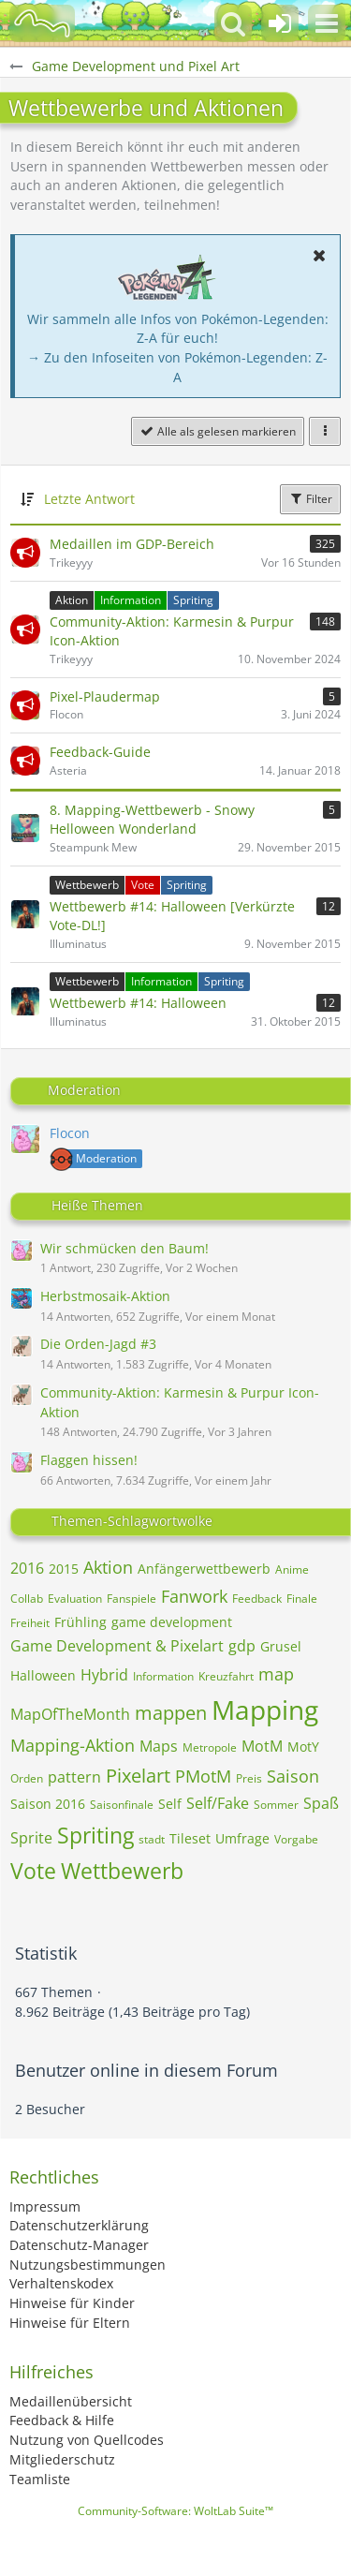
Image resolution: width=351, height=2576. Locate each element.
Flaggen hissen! (89, 1460)
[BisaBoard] (42, 23)
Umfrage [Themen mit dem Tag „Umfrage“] (242, 1838)
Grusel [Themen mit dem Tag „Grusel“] (280, 1646)
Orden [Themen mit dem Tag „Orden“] (26, 1778)
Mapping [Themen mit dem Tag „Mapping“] (265, 1709)
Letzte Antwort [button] (89, 499)
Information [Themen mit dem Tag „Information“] (163, 1676)
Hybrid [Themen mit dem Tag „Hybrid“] (104, 1675)
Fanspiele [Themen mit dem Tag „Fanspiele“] (131, 1598)
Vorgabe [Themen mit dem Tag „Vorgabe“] (296, 1839)
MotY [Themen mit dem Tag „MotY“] (303, 1746)
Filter (310, 499)
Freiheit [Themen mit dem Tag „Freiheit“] (30, 1623)
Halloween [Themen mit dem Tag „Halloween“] (43, 1675)
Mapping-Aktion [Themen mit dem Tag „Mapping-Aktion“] (72, 1745)
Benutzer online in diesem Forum (146, 2070)
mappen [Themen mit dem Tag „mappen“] (171, 1712)
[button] (326, 23)
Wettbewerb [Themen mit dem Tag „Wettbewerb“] (122, 1871)
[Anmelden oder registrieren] (280, 23)
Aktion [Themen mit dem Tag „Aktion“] (108, 1567)
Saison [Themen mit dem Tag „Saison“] (293, 1776)
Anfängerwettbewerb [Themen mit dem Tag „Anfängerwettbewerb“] (204, 1568)
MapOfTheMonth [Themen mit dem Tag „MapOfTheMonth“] (70, 1714)
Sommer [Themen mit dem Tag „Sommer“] (276, 1805)
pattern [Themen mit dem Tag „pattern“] (74, 1777)
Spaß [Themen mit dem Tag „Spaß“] (321, 1803)
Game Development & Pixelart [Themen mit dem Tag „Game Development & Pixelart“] (117, 1646)
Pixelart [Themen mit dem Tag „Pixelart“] (138, 1775)
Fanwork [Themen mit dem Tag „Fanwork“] (194, 1596)
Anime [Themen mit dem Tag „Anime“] (292, 1569)
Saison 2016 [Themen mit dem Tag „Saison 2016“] (47, 1804)
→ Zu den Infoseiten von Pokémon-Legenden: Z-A (177, 367)
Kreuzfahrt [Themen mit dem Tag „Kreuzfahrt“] (226, 1676)
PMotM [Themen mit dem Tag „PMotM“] (203, 1776)
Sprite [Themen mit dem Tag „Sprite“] (31, 1838)
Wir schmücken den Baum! (124, 1248)
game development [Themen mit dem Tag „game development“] (171, 1622)
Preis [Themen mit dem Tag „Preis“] (249, 1778)
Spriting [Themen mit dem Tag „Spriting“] (95, 1835)
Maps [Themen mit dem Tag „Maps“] (158, 1746)
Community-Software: (175, 2511)
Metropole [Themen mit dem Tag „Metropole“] (210, 1747)
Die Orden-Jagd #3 (98, 1344)
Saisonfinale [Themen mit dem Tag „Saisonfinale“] (122, 1805)
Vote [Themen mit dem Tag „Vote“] (33, 1871)
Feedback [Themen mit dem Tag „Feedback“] (257, 1598)
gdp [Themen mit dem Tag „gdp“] (242, 1646)
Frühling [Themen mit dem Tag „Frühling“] (80, 1622)
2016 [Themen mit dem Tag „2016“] (27, 1568)
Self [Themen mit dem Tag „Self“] (170, 1804)
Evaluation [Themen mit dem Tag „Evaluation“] (75, 1598)
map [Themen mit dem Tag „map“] (276, 1674)
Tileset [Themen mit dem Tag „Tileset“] (190, 1838)
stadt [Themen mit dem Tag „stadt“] (152, 1839)
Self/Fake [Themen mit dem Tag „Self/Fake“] (217, 1803)
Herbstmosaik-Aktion (105, 1296)
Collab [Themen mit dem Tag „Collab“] (26, 1598)
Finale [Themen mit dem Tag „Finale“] (301, 1598)
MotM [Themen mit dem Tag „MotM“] (262, 1746)
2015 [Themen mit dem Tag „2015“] (64, 1568)
